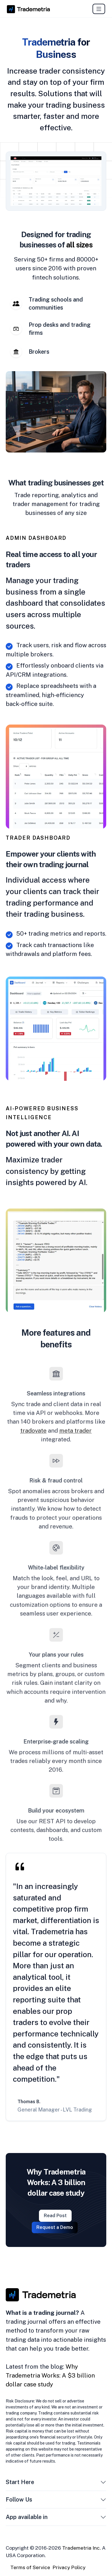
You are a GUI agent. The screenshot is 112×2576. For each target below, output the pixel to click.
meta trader (73, 1427)
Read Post (55, 2215)
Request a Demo (54, 2227)
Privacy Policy (68, 2567)
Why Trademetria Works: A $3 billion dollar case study (50, 2375)
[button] (103, 2483)
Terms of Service (30, 2567)
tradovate (36, 1427)
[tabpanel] (56, 411)
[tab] (56, 303)
